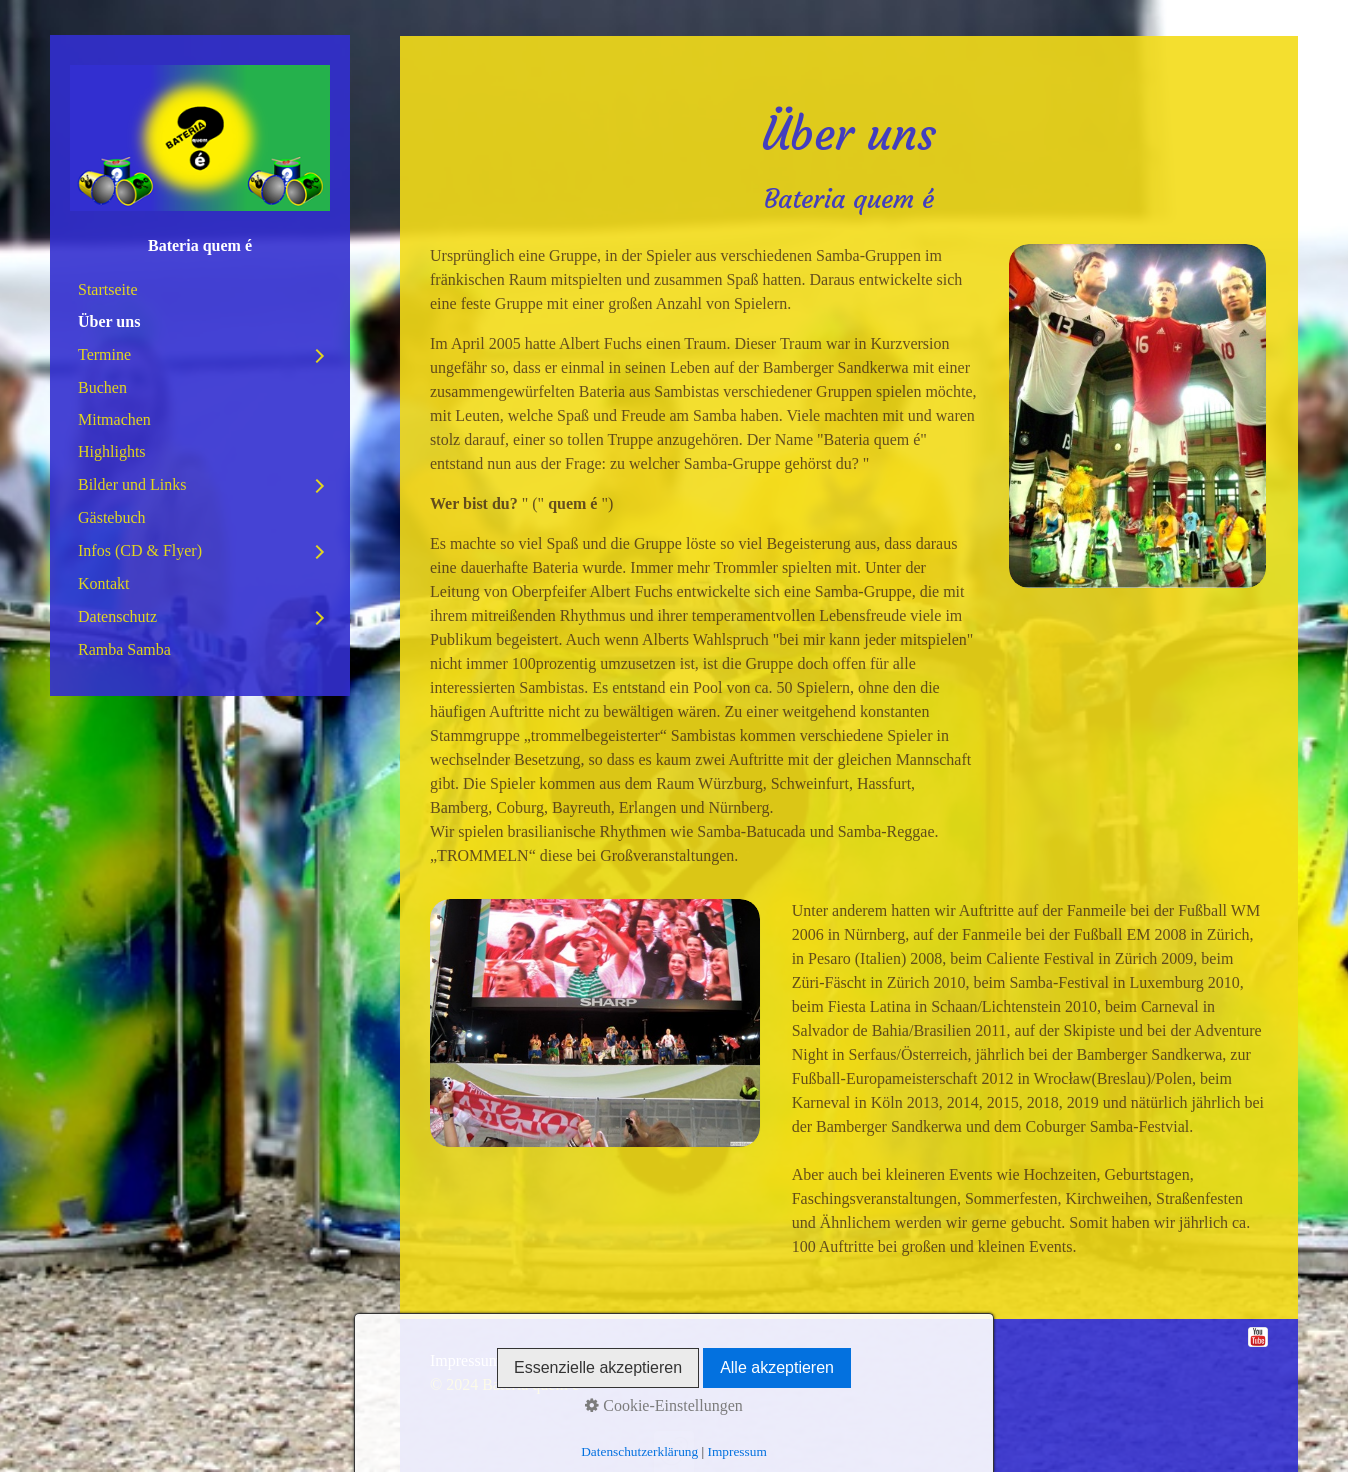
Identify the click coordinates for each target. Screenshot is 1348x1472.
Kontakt (104, 583)
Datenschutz (117, 616)
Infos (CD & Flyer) (140, 550)
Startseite (108, 289)
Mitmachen (114, 419)
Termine (104, 354)
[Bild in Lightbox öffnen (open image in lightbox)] (1137, 416)
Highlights (112, 451)
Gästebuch (112, 517)
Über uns (109, 321)
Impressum (465, 1360)
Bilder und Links (132, 484)
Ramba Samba (124, 649)
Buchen (102, 387)
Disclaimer (643, 1360)
